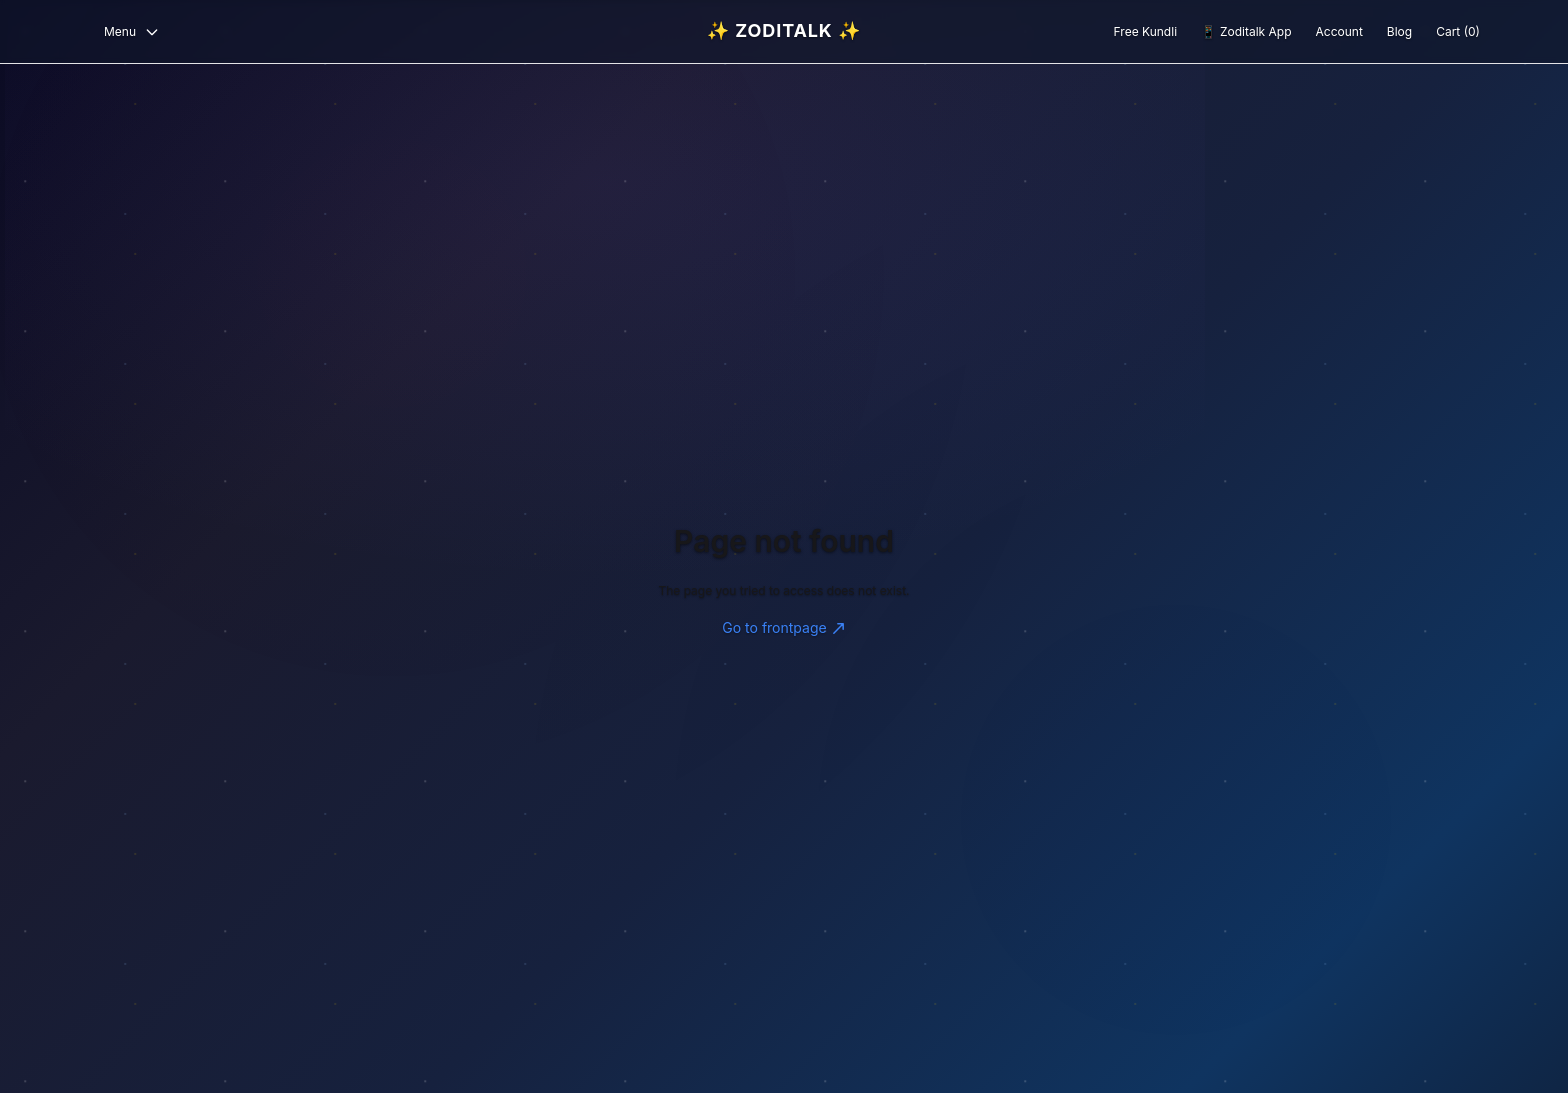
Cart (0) (1458, 31)
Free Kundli (1145, 31)
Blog (1399, 31)
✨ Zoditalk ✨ (784, 30)
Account (1339, 31)
